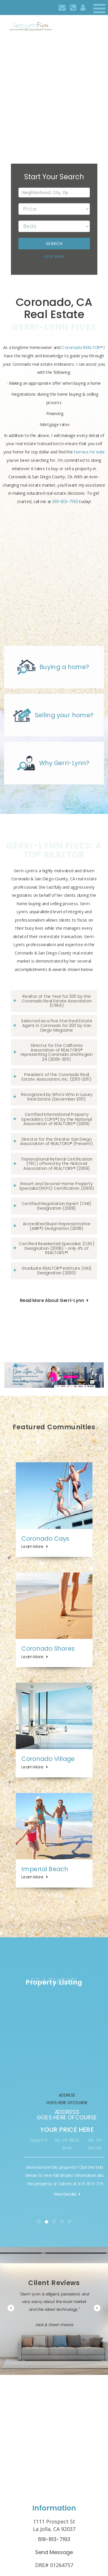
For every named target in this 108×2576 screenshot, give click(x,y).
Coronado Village (48, 1759)
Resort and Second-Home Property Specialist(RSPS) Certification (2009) (56, 1186)
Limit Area (54, 256)
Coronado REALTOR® (82, 347)
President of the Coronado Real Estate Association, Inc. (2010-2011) (56, 1077)
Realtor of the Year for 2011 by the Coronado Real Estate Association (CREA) (57, 1000)
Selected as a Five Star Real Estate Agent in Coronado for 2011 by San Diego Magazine (56, 1025)
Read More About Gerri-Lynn (52, 1300)
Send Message (54, 2552)
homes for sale (89, 452)
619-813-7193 (65, 502)
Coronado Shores (47, 1648)
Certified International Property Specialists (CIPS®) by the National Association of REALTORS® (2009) (56, 1119)
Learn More (32, 1546)
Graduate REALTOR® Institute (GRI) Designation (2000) (57, 1270)
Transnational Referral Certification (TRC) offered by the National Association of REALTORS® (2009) (56, 1163)
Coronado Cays (45, 1538)
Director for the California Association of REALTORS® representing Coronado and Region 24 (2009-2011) (56, 1052)
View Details (25, 2194)
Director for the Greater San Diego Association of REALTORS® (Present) (56, 1141)
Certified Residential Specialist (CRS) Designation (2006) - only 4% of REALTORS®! (56, 1248)
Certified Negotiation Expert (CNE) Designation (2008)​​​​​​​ (57, 1206)
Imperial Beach (44, 1869)
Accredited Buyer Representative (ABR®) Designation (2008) (57, 1226)
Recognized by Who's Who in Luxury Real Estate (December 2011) (56, 1097)
